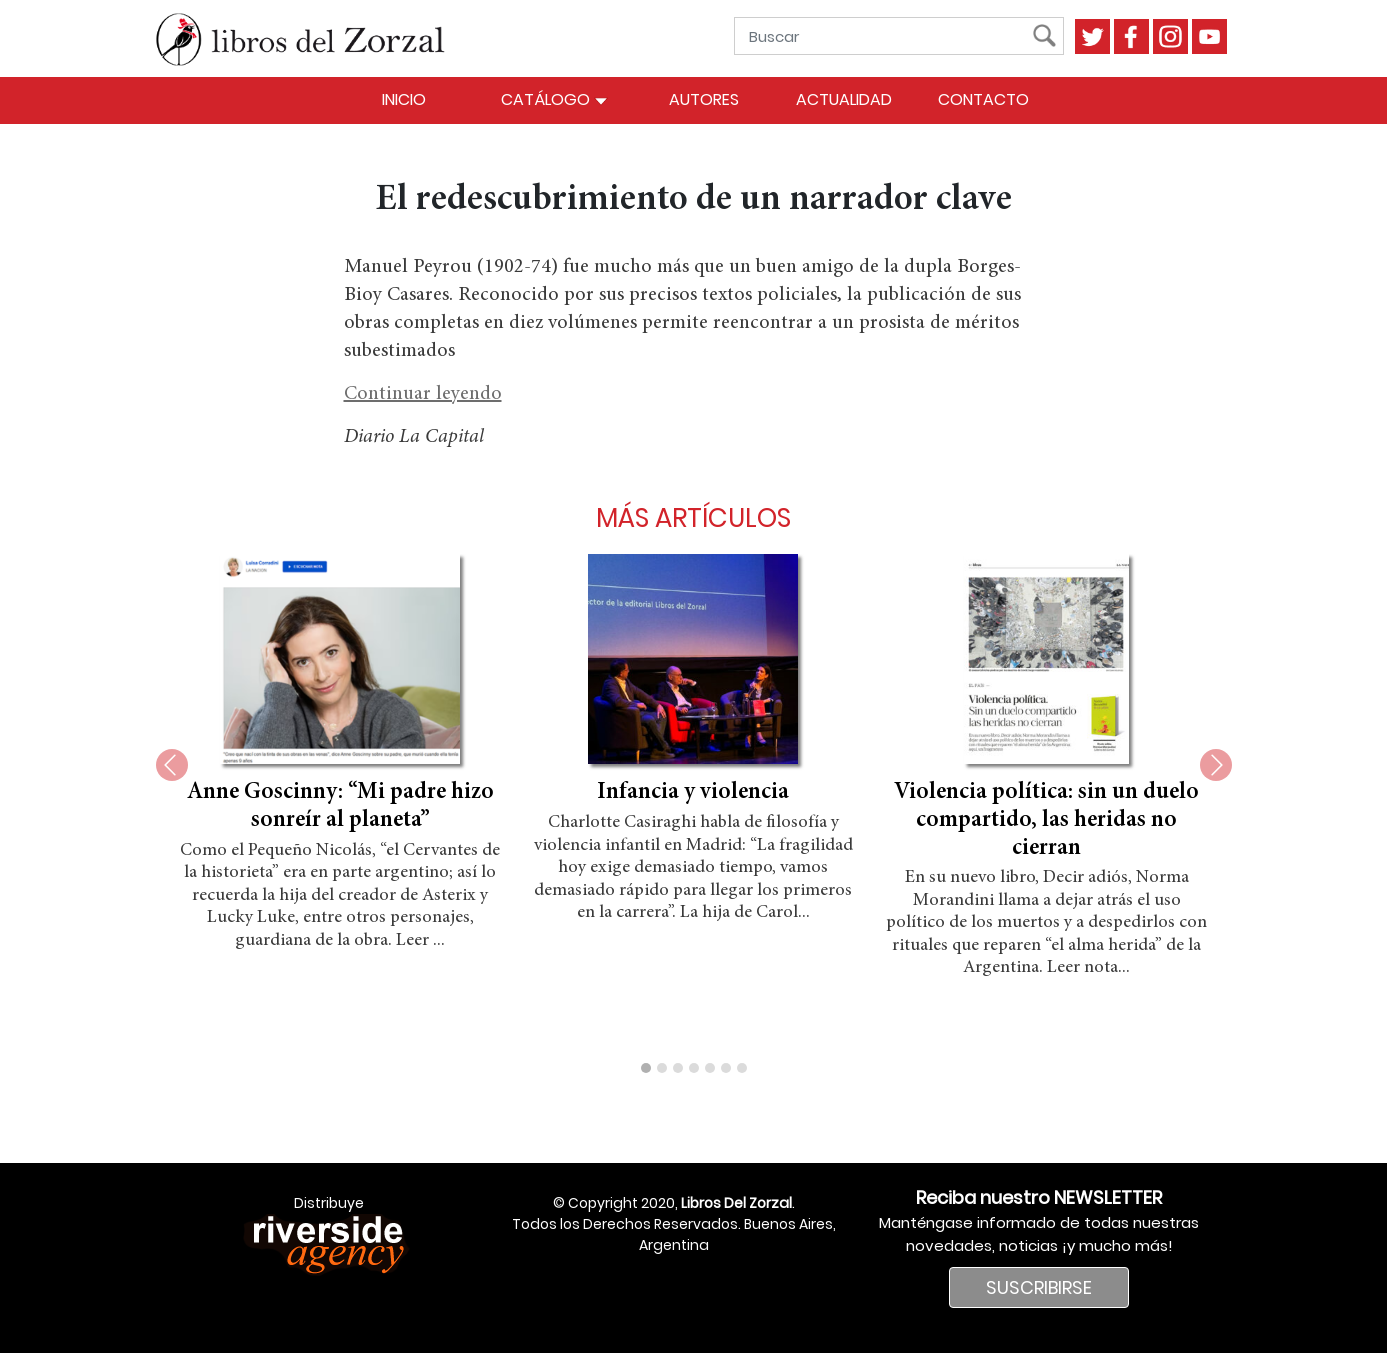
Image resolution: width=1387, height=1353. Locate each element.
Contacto (983, 99)
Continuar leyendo (423, 394)
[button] (646, 1068)
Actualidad (844, 99)
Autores (704, 99)
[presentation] (172, 765)
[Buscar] (888, 36)
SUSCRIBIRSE (1039, 1287)
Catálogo (554, 99)
